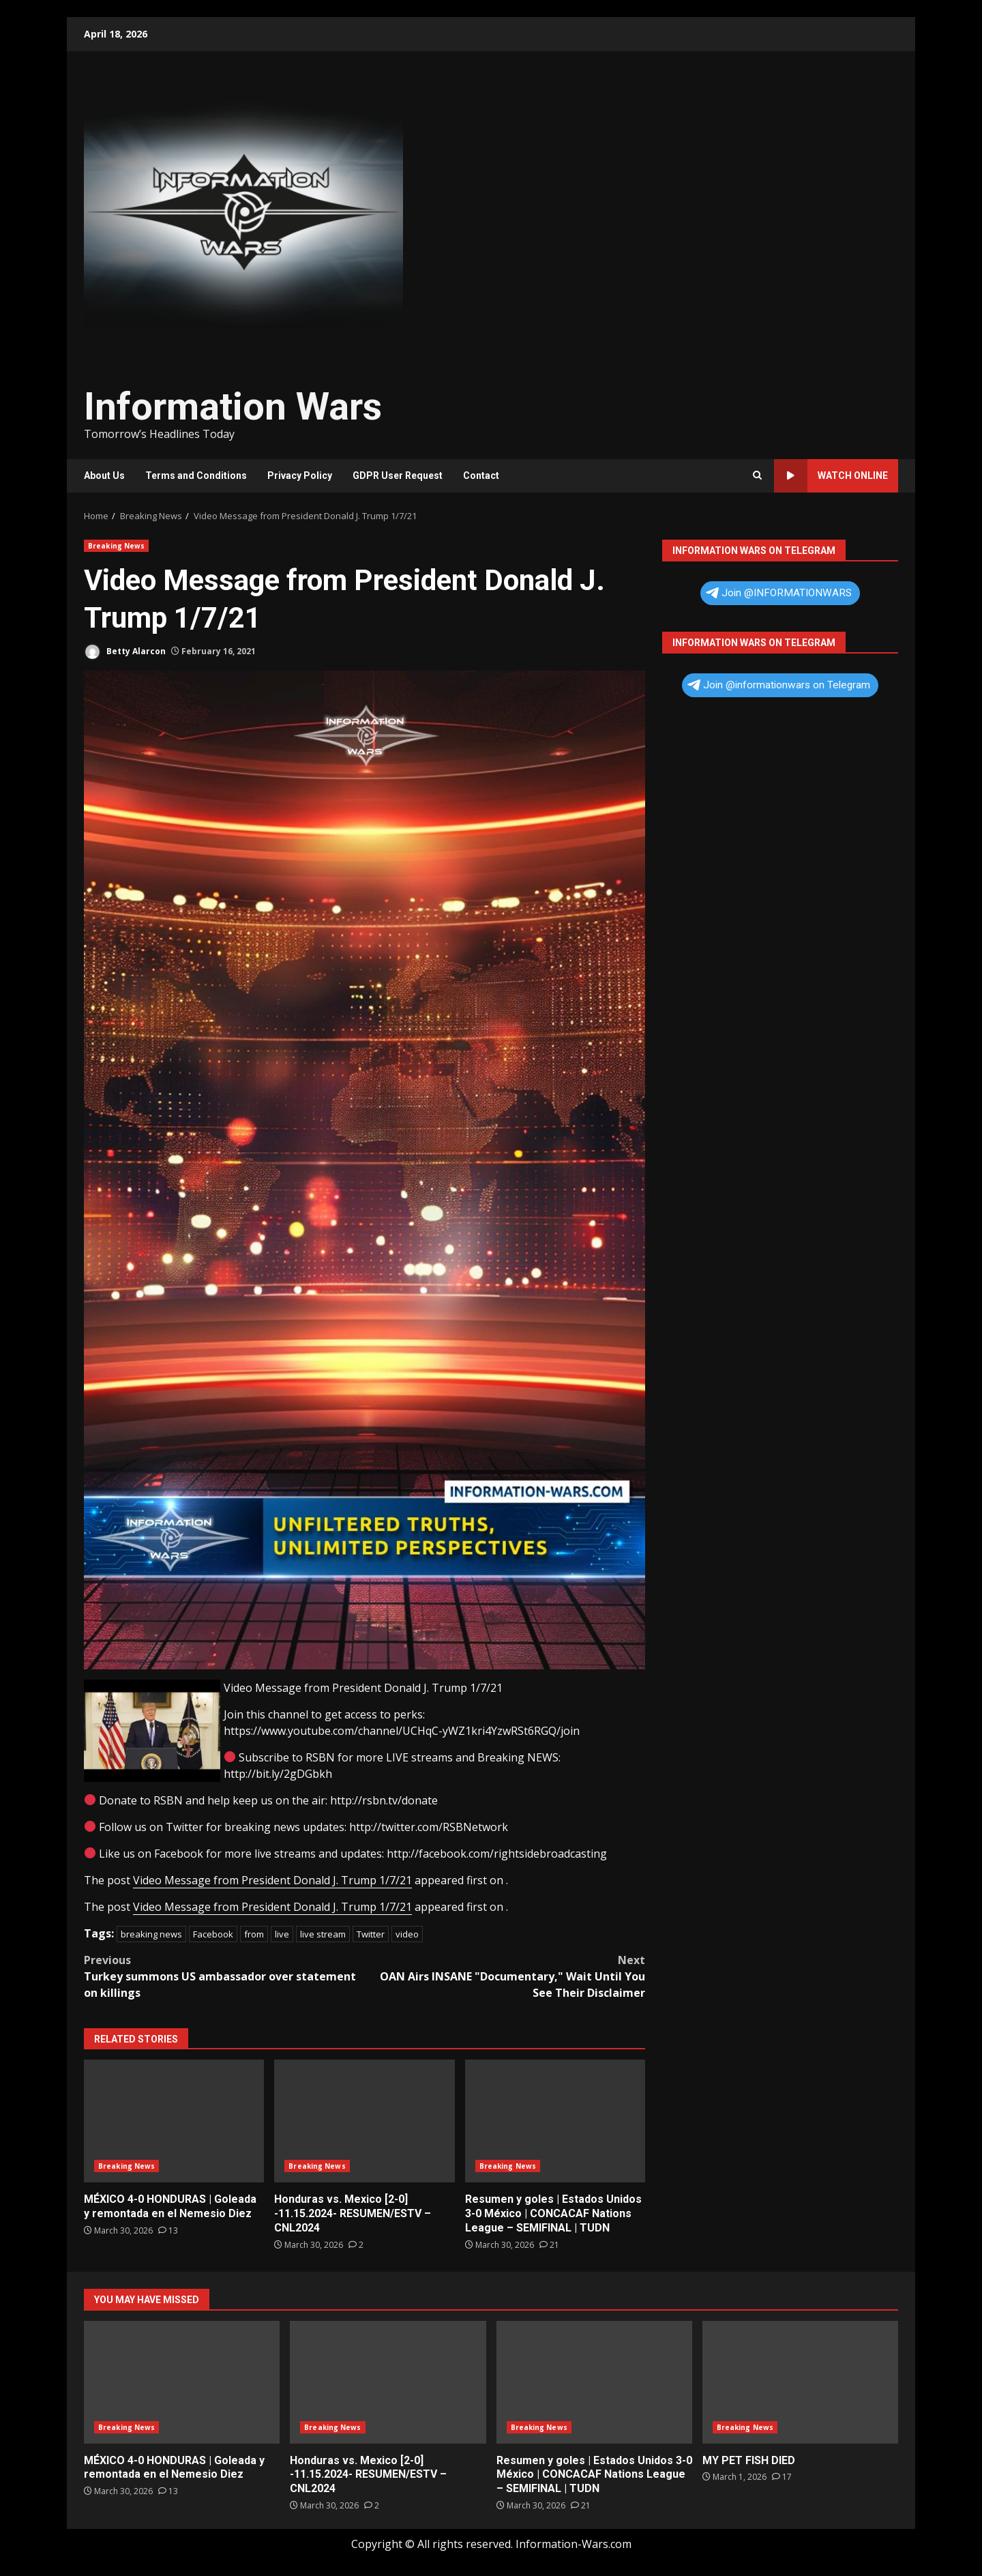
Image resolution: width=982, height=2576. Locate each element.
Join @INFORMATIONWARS (779, 593)
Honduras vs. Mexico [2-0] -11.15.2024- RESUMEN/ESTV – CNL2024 (364, 2121)
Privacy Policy (299, 475)
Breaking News (116, 546)
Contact (481, 475)
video (407, 1934)
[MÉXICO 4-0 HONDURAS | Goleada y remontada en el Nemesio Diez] (168, 2230)
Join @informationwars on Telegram (778, 685)
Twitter (371, 1934)
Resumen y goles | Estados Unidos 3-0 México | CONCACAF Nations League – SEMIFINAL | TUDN (555, 2121)
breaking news (151, 1934)
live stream (323, 1934)
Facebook (213, 1934)
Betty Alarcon (125, 651)
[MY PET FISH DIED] (782, 2477)
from (254, 1934)
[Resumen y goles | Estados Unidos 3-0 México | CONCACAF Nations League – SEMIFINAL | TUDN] (549, 2245)
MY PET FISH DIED (800, 2382)
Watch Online (831, 476)
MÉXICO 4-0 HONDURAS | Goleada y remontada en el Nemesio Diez (174, 2121)
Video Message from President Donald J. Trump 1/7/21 (272, 1880)
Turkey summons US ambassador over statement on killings (224, 1976)
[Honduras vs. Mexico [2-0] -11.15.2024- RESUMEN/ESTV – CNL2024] (355, 2245)
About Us (104, 475)
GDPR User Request (398, 475)
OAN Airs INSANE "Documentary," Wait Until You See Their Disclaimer (505, 1976)
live (282, 1934)
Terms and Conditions (196, 475)
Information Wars (233, 406)
